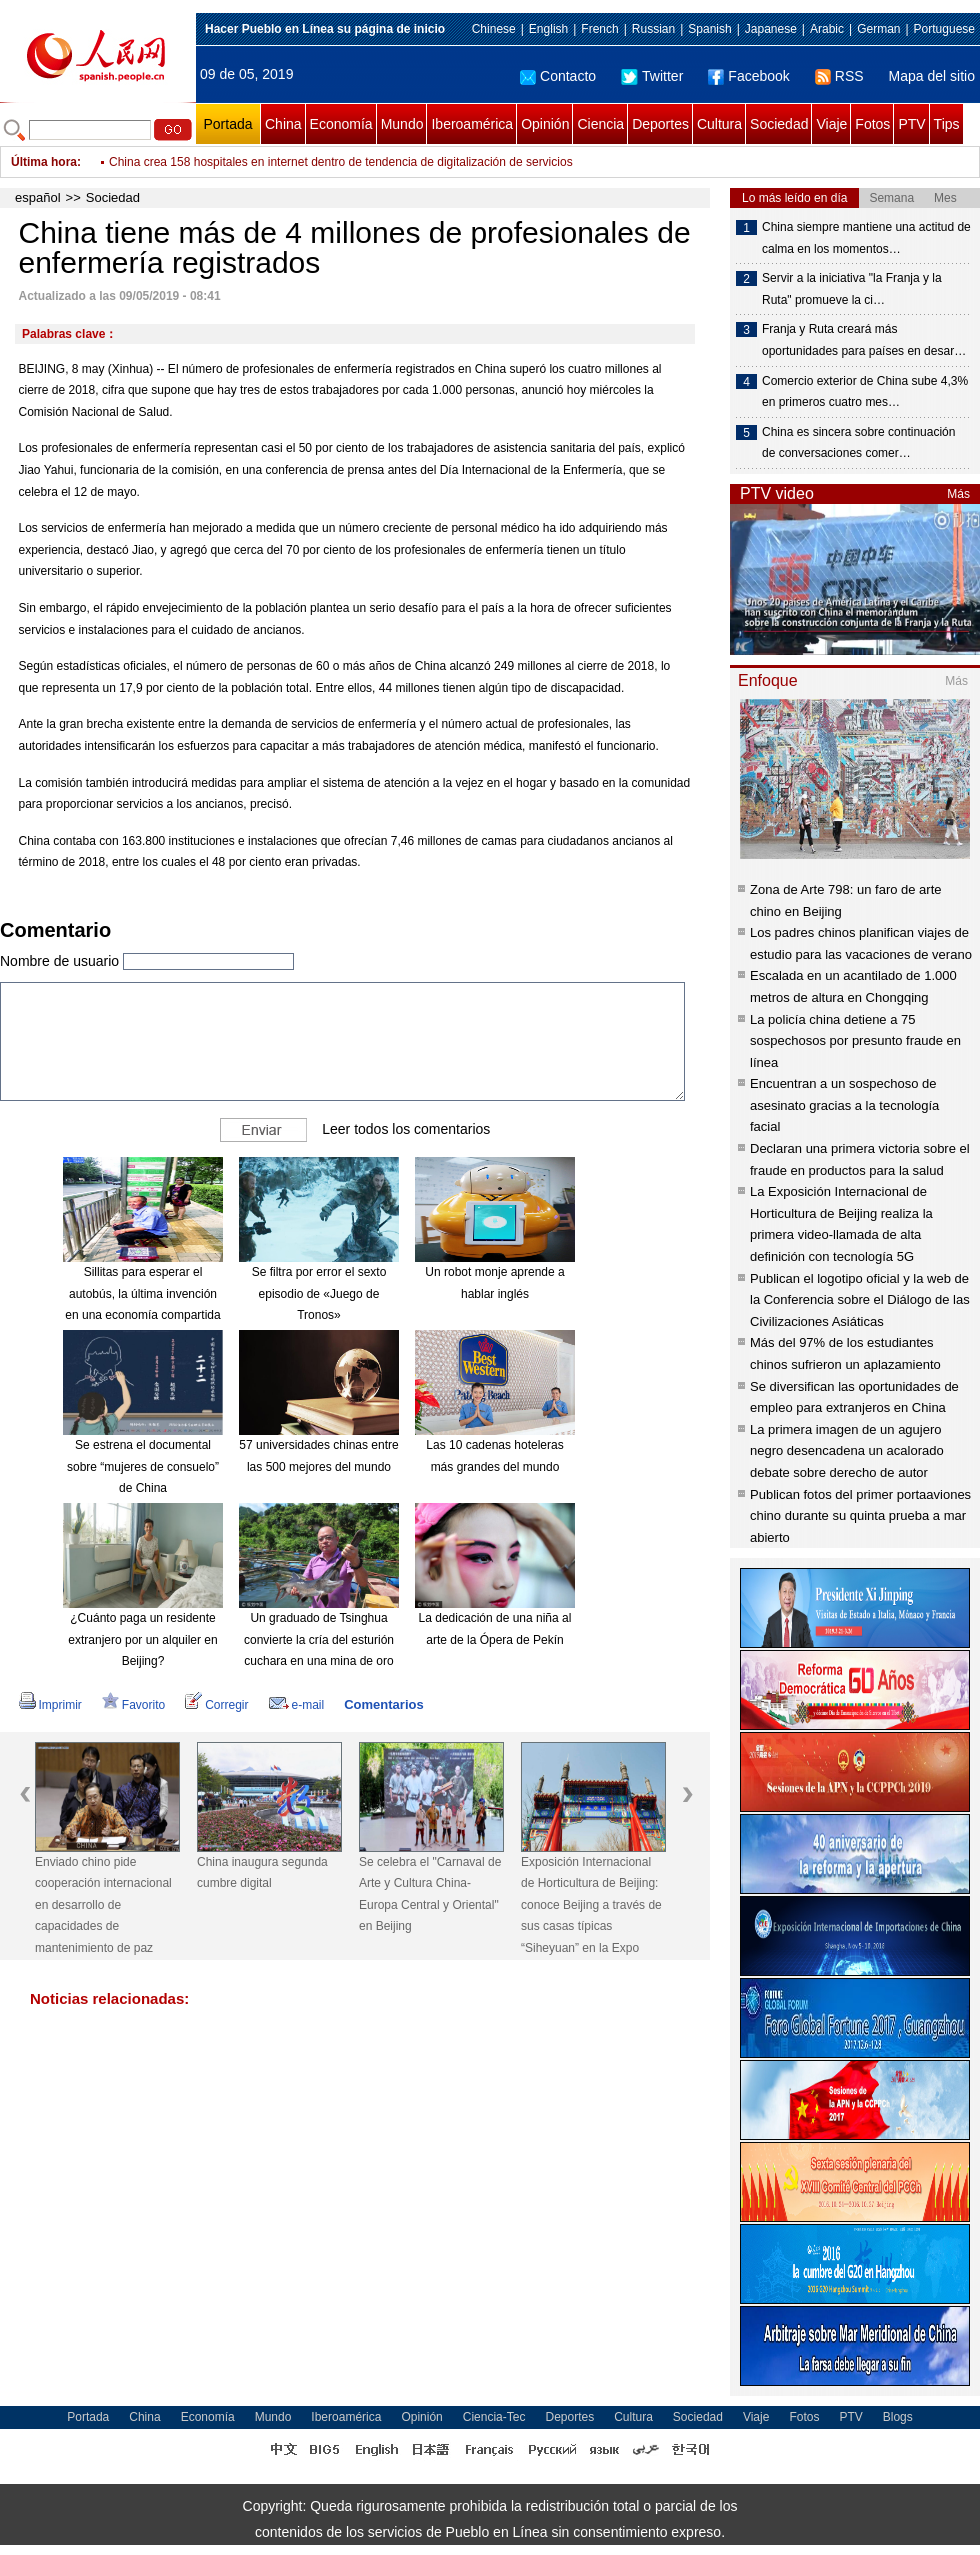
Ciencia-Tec (494, 2417)
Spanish (709, 29)
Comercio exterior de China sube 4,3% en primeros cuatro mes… (865, 392)
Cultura (719, 124)
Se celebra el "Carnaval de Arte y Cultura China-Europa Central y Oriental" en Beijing (430, 1894)
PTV (911, 124)
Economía (341, 124)
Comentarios (383, 1704)
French (599, 29)
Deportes (660, 124)
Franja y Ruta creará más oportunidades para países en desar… (864, 340)
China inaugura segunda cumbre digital (262, 1873)
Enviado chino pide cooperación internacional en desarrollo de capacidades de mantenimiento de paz (103, 1905)
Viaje (831, 124)
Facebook (748, 76)
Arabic (827, 29)
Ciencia (600, 124)
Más (958, 494)
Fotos (872, 124)
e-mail (297, 1705)
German (878, 29)
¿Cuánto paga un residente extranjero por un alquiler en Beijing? (142, 1639)
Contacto (558, 76)
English (548, 29)
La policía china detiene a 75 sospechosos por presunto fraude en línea (855, 1041)
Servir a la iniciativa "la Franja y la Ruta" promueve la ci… (852, 289)
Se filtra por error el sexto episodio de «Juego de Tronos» (319, 1293)
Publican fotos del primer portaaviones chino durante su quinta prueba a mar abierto (860, 1516)
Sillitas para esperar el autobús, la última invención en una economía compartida (142, 1293)
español (38, 197)
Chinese (494, 29)
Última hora (44, 162)
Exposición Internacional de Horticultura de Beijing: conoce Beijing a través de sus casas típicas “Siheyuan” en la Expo (591, 1905)
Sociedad (779, 124)
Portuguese (944, 29)
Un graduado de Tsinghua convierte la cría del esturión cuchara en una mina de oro (319, 1639)
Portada (227, 124)
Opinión (545, 124)
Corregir (216, 1705)
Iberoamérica (472, 124)
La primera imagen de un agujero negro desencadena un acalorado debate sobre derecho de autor (847, 1451)
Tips (947, 124)
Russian (653, 29)
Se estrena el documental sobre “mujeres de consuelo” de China (143, 1466)
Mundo (402, 124)
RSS (839, 76)
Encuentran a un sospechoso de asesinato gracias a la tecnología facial (844, 1105)
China (283, 124)
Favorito (133, 1705)
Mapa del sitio (932, 76)
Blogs (898, 2417)
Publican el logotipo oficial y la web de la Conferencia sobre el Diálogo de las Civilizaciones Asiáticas (860, 1300)
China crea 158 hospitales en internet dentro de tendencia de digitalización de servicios (341, 170)
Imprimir (50, 1705)
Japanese (771, 29)
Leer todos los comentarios (406, 1129)
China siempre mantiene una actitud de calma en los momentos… (866, 238)
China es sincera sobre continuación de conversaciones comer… (858, 443)
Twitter (652, 76)
